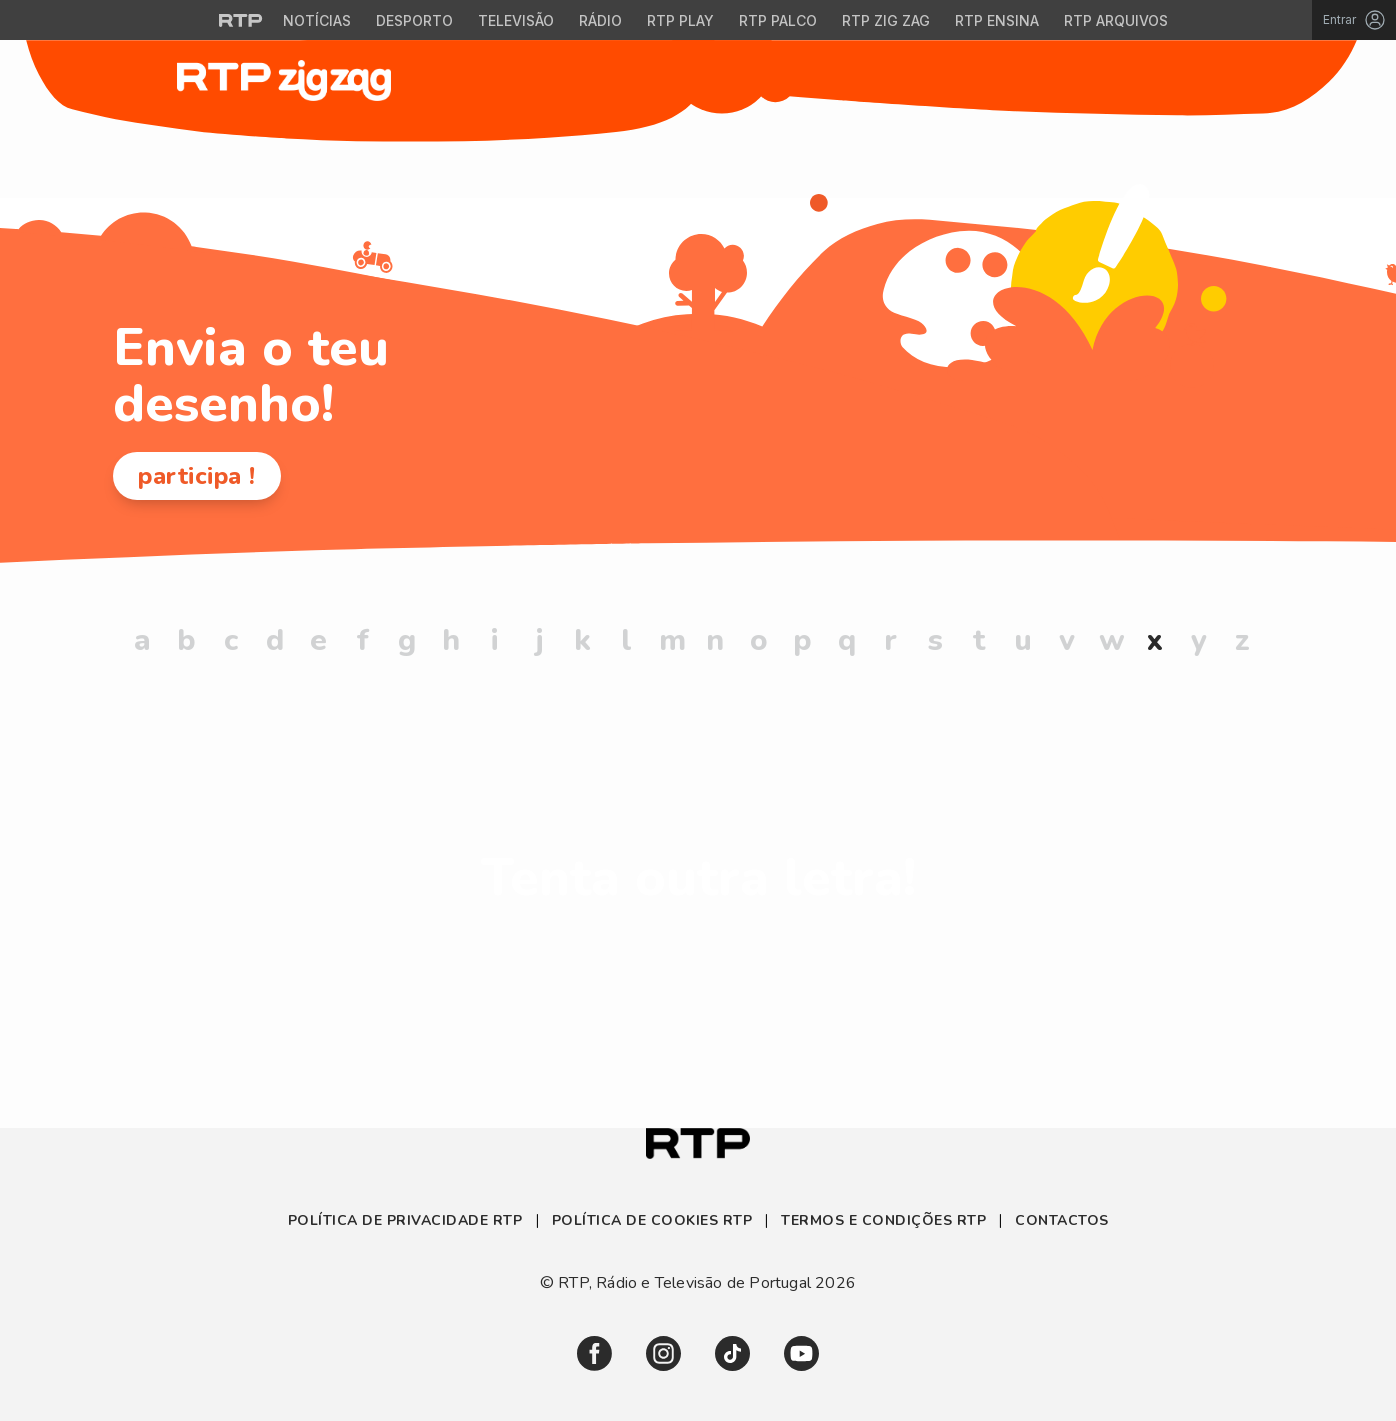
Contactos (1062, 1220)
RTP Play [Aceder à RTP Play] (680, 20)
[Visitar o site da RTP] (241, 20)
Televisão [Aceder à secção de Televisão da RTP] (516, 20)
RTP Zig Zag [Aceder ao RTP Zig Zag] (886, 20)
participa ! (197, 476)
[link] (594, 1353)
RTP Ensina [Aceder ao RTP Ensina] (997, 20)
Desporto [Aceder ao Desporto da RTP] (414, 20)
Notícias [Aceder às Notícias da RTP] (317, 20)
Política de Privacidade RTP (407, 1220)
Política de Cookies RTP (652, 1220)
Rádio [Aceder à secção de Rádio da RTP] (600, 20)
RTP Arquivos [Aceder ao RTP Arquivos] (1116, 20)
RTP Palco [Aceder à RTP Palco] (778, 20)
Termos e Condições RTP (883, 1220)
